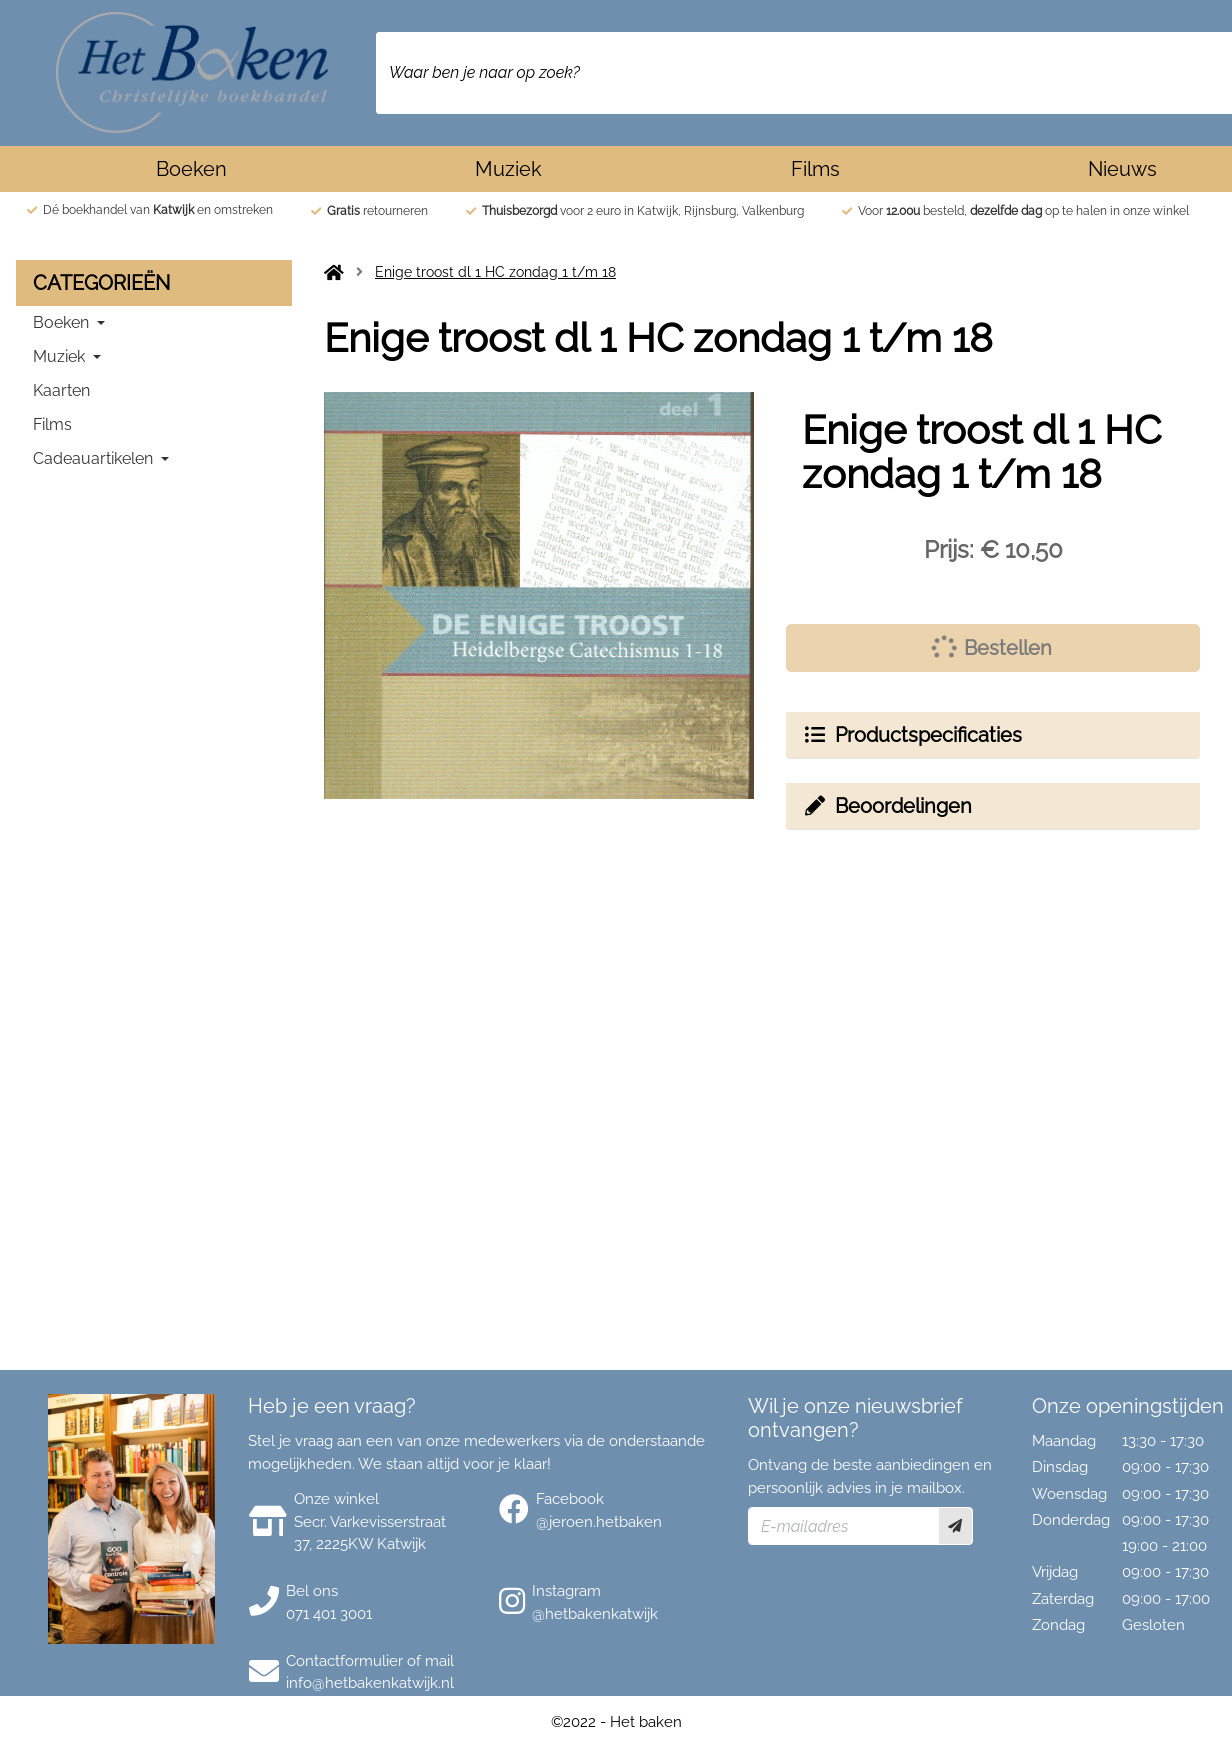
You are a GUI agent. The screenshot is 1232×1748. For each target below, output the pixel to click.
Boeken (191, 169)
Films (815, 169)
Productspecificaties (912, 735)
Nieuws (1122, 169)
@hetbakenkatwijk (595, 1614)
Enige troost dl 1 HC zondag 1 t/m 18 (495, 272)
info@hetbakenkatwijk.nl (370, 1683)
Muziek (508, 169)
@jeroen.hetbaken (599, 1522)
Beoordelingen (887, 806)
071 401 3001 (329, 1614)
